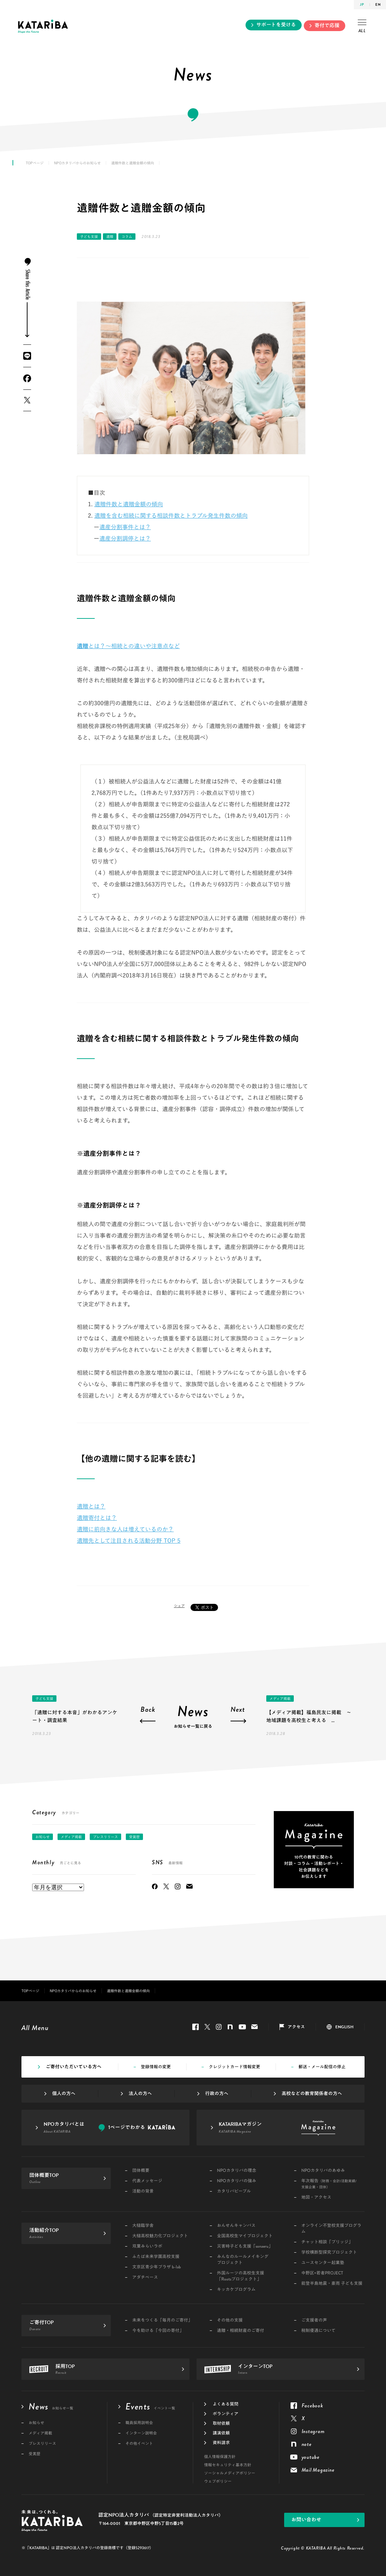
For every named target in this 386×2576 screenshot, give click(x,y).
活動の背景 (143, 2191)
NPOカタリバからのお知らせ (77, 163)
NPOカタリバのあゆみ (323, 2171)
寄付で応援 (327, 25)
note (230, 2026)
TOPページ (35, 163)
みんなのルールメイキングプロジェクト (242, 2260)
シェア (179, 1605)
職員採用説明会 (139, 2423)
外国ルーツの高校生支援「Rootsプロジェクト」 (240, 2276)
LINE (27, 356)
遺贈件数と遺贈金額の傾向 (128, 504)
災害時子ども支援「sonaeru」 (245, 2246)
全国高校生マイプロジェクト (245, 2236)
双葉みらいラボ (147, 2246)
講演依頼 (221, 2433)
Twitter (27, 400)
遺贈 (109, 236)
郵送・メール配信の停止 (322, 2067)
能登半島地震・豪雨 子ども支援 (331, 2284)
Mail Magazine (189, 1886)
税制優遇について (318, 2331)
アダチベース (145, 2277)
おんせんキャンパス (236, 2226)
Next (238, 1710)
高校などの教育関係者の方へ (312, 2093)
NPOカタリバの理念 (236, 2171)
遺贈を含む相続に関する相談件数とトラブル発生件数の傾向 (171, 515)
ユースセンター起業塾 (322, 2263)
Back (147, 1710)
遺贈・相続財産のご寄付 (240, 2331)
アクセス (296, 2027)
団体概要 (140, 2171)
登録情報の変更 (156, 2067)
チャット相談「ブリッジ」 (327, 2242)
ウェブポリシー (218, 2481)
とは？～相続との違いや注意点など (128, 646)
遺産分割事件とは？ (125, 527)
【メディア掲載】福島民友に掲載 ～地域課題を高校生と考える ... (308, 1716)
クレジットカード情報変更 (234, 2067)
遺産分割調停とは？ (125, 538)
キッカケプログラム (236, 2290)
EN (378, 4)
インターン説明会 (141, 2433)
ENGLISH (344, 2027)
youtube (242, 2026)
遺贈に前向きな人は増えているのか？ (125, 1529)
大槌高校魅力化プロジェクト (160, 2236)
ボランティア (225, 2414)
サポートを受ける (276, 25)
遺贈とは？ (91, 1506)
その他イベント (139, 2444)
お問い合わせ (306, 2519)
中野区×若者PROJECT (322, 2273)
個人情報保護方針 (220, 2457)
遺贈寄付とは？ (97, 1518)
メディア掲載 (280, 1698)
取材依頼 (221, 2423)
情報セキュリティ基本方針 (227, 2465)
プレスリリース (105, 1837)
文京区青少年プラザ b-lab (156, 2267)
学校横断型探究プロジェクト (329, 2252)
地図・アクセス (316, 2197)
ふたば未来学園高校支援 (155, 2257)
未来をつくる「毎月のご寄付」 (162, 2320)
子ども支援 (89, 236)
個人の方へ (63, 2093)
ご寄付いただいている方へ (74, 2066)
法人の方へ (140, 2093)
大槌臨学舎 (143, 2226)
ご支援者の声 (314, 2320)
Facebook (27, 378)
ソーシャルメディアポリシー (229, 2473)
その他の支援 (230, 2320)
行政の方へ (216, 2093)
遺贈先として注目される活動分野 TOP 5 (128, 1540)
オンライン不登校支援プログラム (331, 2229)
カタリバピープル (234, 2191)
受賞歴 (134, 1837)
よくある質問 (225, 2404)
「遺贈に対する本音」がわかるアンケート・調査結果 (74, 1716)
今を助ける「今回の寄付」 (158, 2331)
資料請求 (221, 2443)
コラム (127, 236)
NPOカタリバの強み (236, 2181)
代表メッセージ (147, 2181)
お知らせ (42, 1837)
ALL (362, 27)
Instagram (177, 1886)
